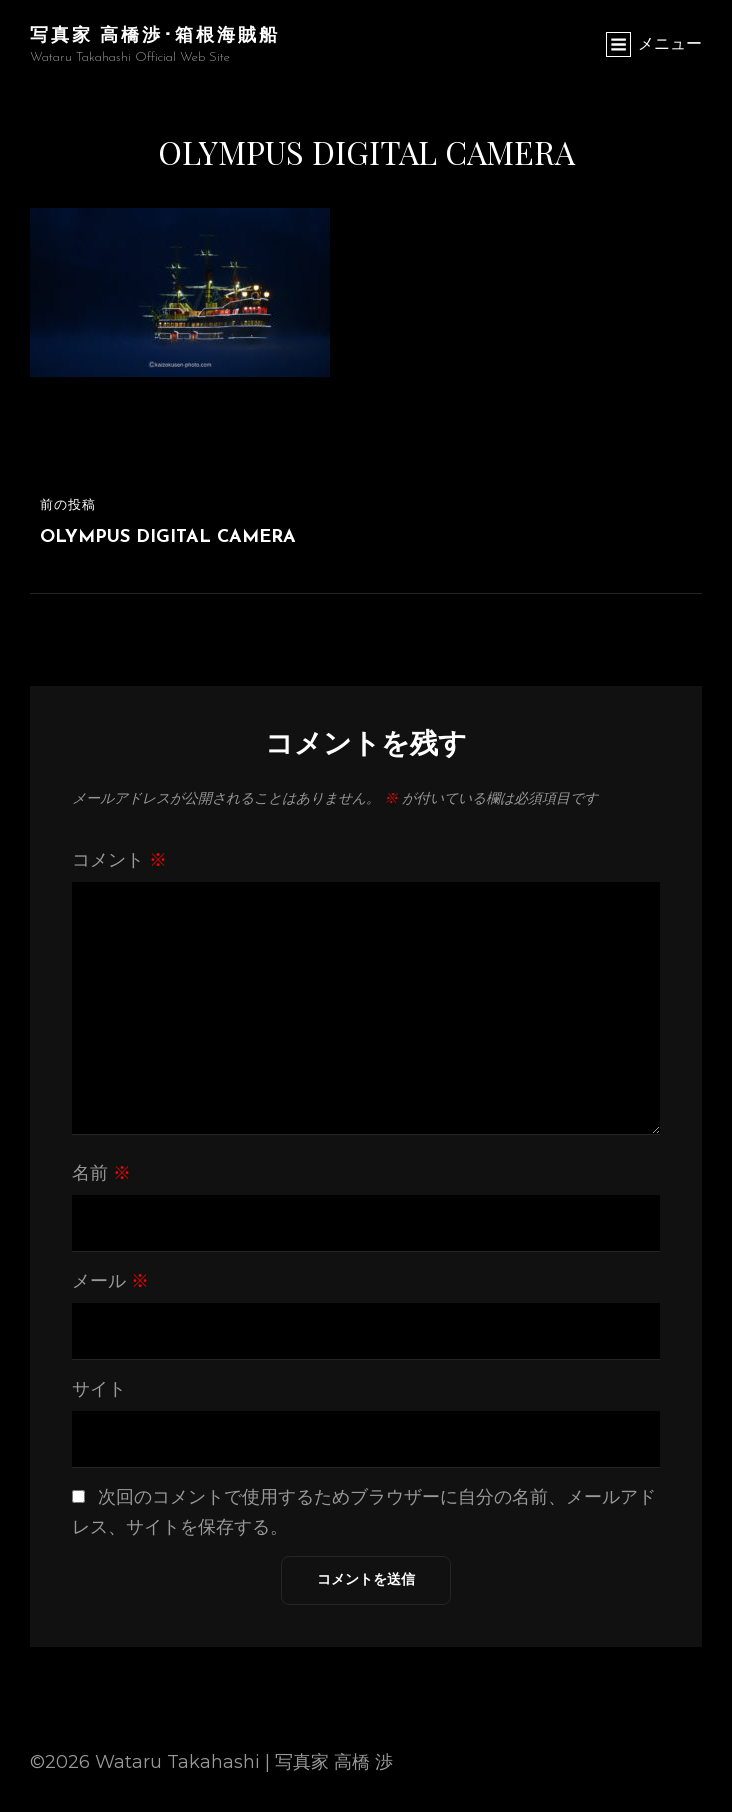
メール (110, 1281)
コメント (119, 860)
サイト (99, 1389)
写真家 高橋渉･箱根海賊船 (155, 34)
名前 (101, 1173)
